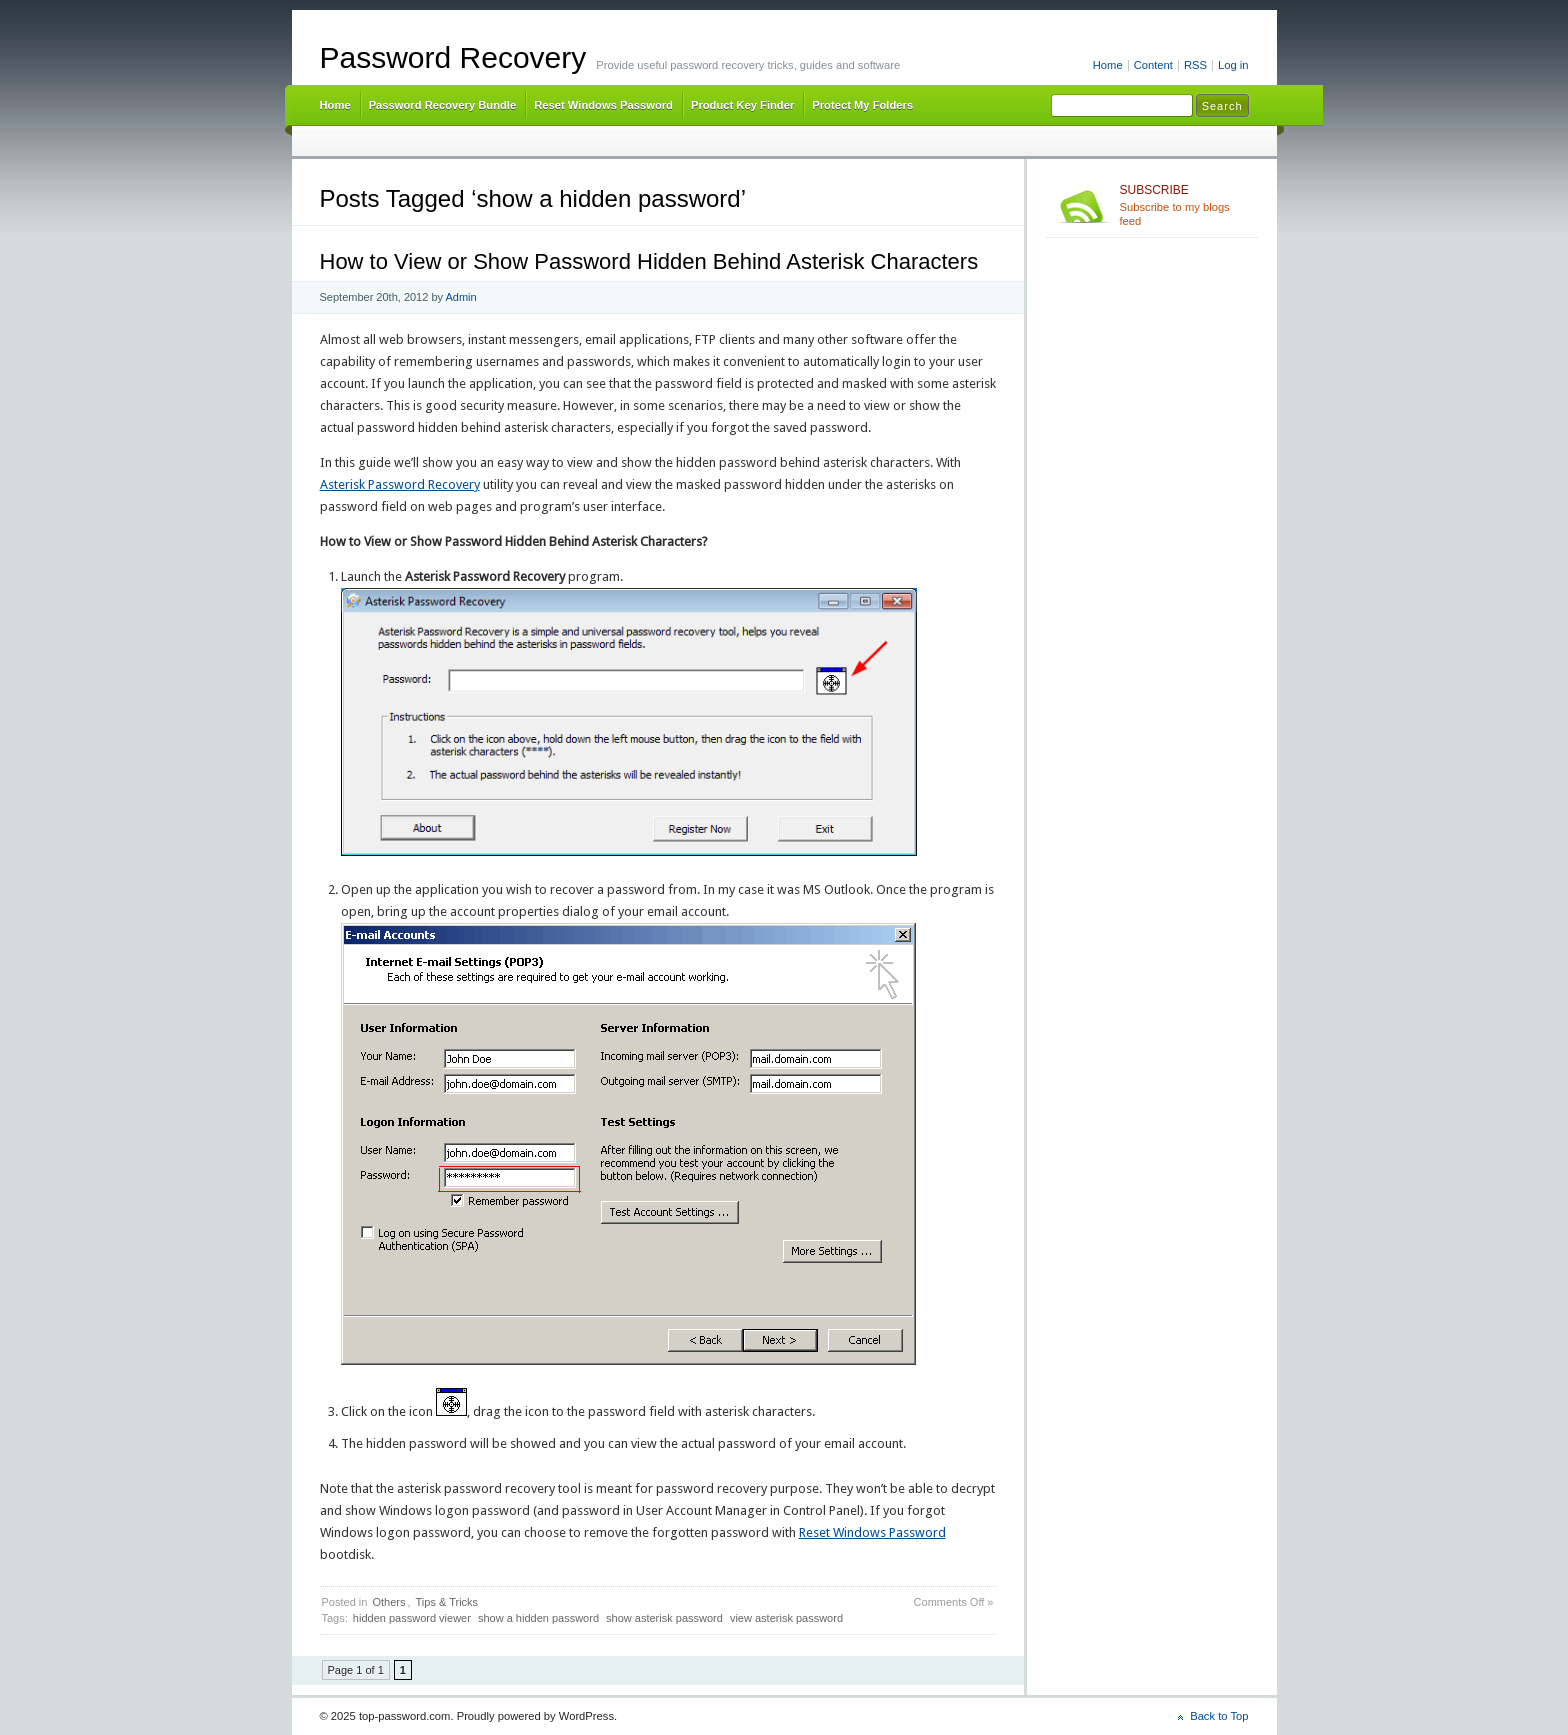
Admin (460, 297)
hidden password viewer (412, 1618)
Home (1108, 65)
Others (388, 1602)
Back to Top (1219, 1716)
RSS (1195, 65)
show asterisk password (664, 1618)
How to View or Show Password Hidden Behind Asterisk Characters (649, 261)
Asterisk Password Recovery (400, 484)
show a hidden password (538, 1618)
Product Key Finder (742, 105)
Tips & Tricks (447, 1602)
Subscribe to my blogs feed (1184, 205)
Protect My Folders (862, 105)
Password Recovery (453, 57)
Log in (1233, 65)
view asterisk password (786, 1618)
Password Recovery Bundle (443, 105)
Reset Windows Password (603, 105)
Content (1153, 65)
